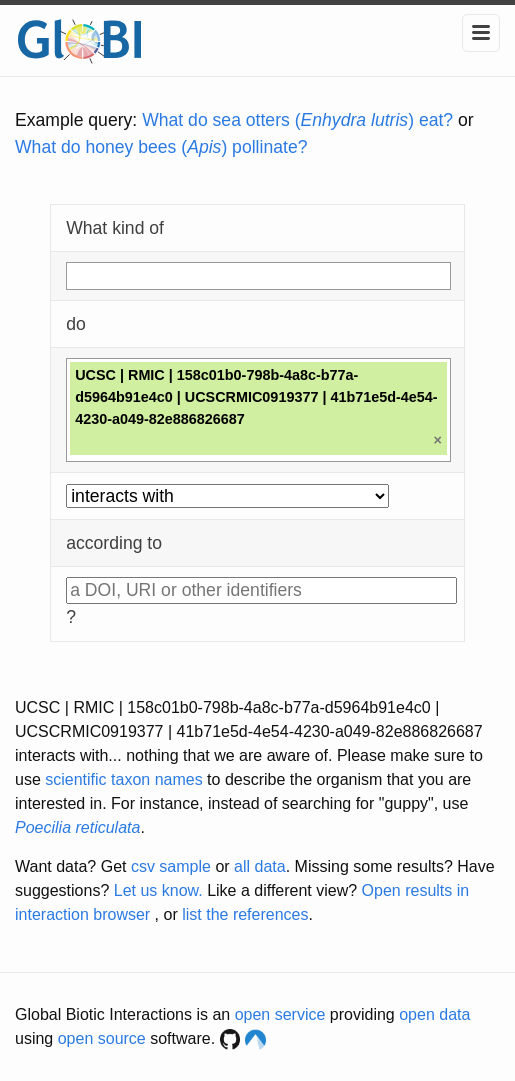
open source (102, 1038)
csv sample (171, 866)
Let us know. (158, 890)
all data (260, 866)
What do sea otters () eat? (297, 120)
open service (280, 1014)
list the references (245, 914)
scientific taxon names (123, 779)
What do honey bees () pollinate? (161, 147)
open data (434, 1014)
